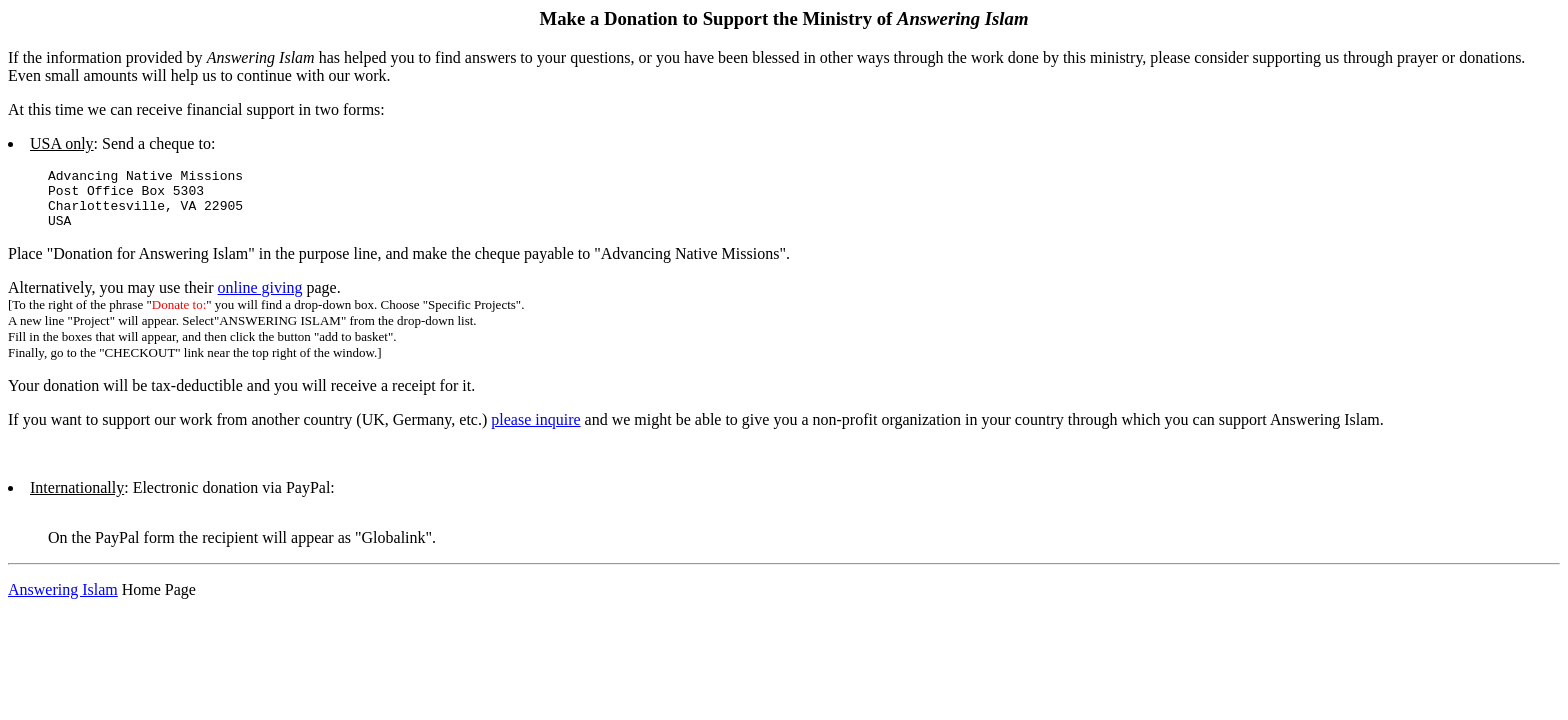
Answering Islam (63, 601)
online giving (260, 299)
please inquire (535, 431)
